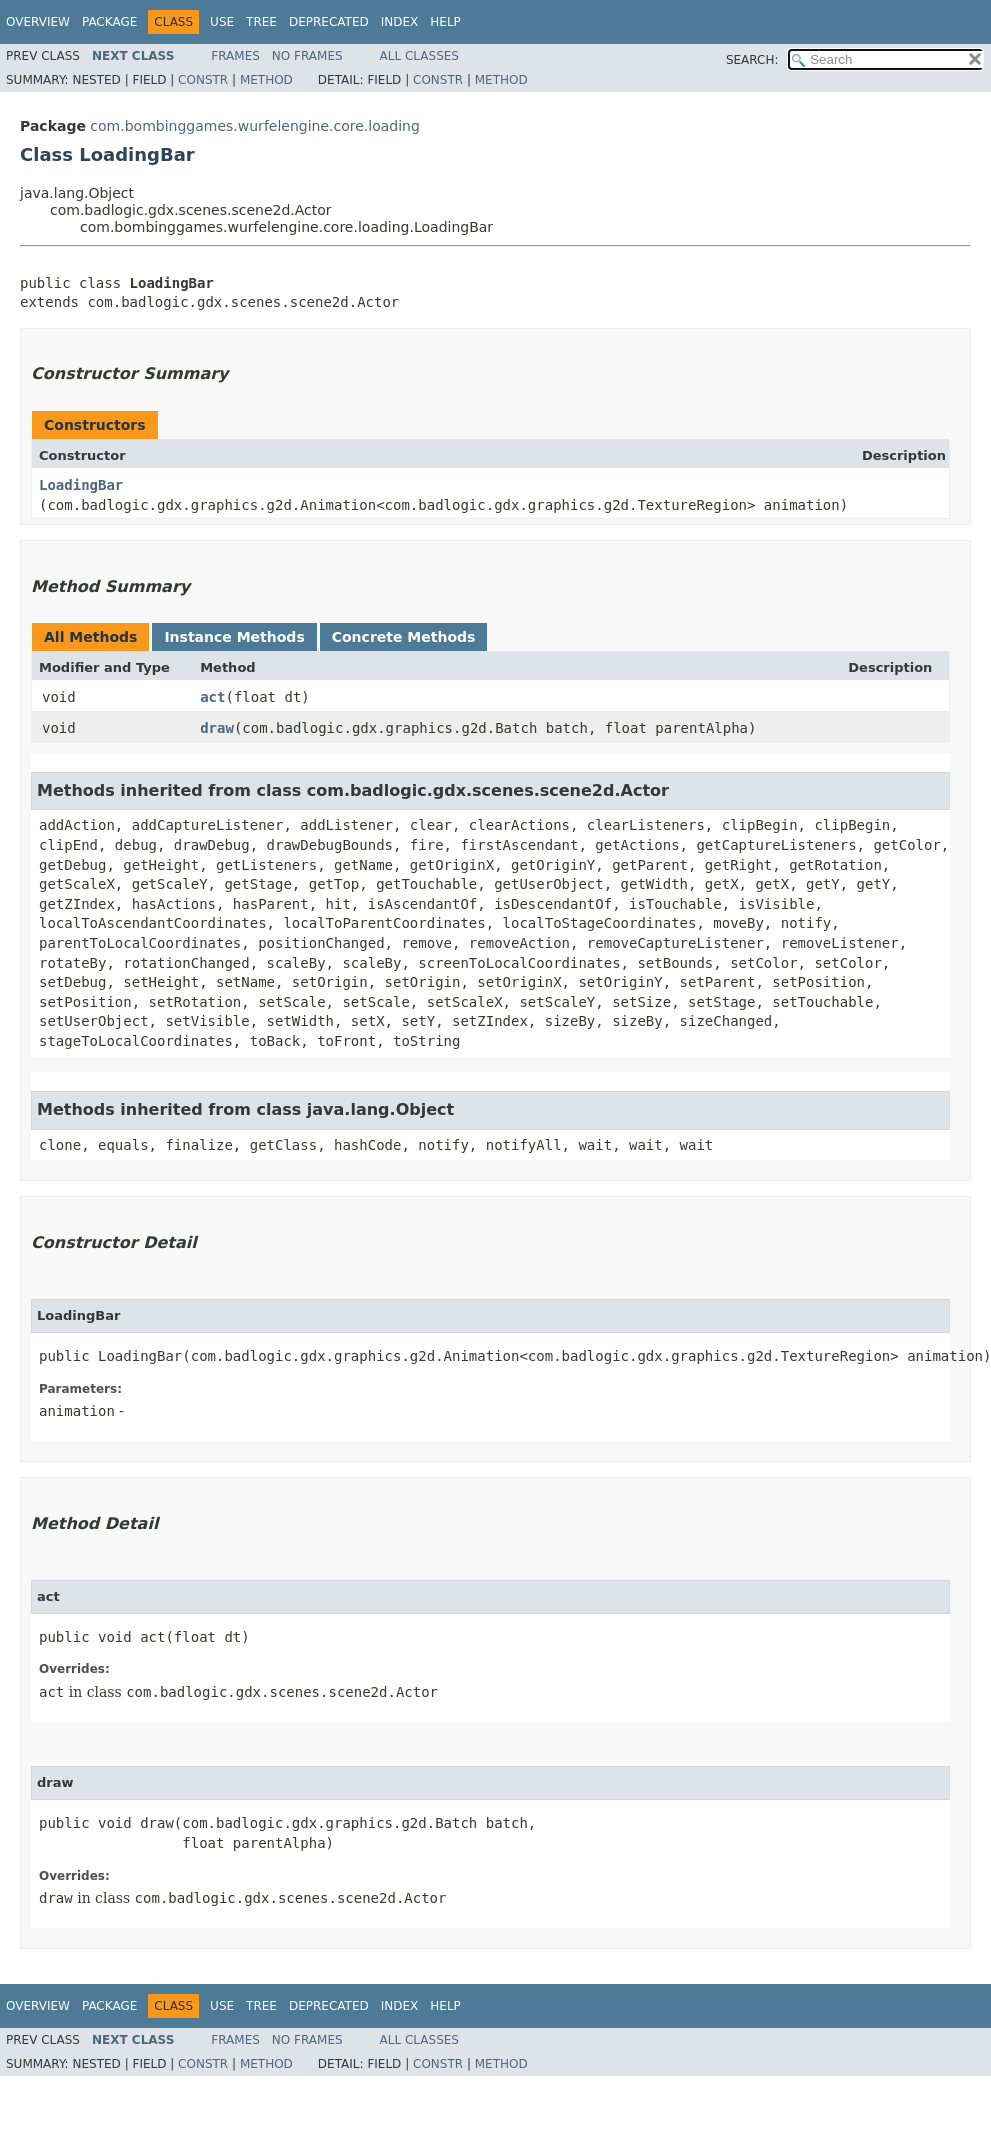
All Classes (419, 56)
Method (266, 80)
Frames (235, 56)
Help (445, 22)
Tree (261, 22)
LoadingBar (81, 485)
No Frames (307, 56)
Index (400, 22)
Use (222, 22)
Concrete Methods (404, 637)
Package (109, 22)
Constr (203, 80)
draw (217, 728)
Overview (38, 22)
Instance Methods (234, 637)
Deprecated (329, 22)
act (212, 697)
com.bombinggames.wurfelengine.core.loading (255, 126)
